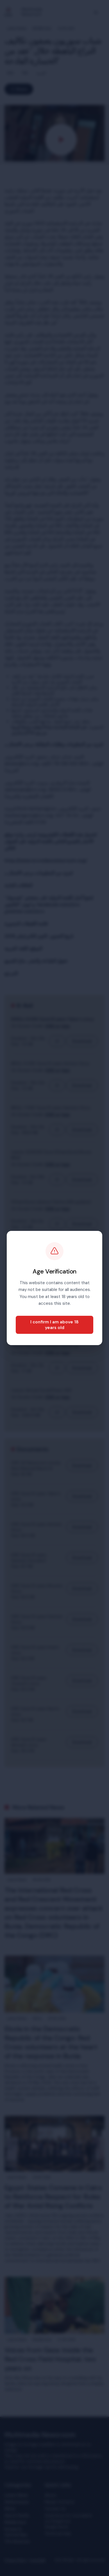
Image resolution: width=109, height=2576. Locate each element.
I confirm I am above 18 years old (54, 1324)
